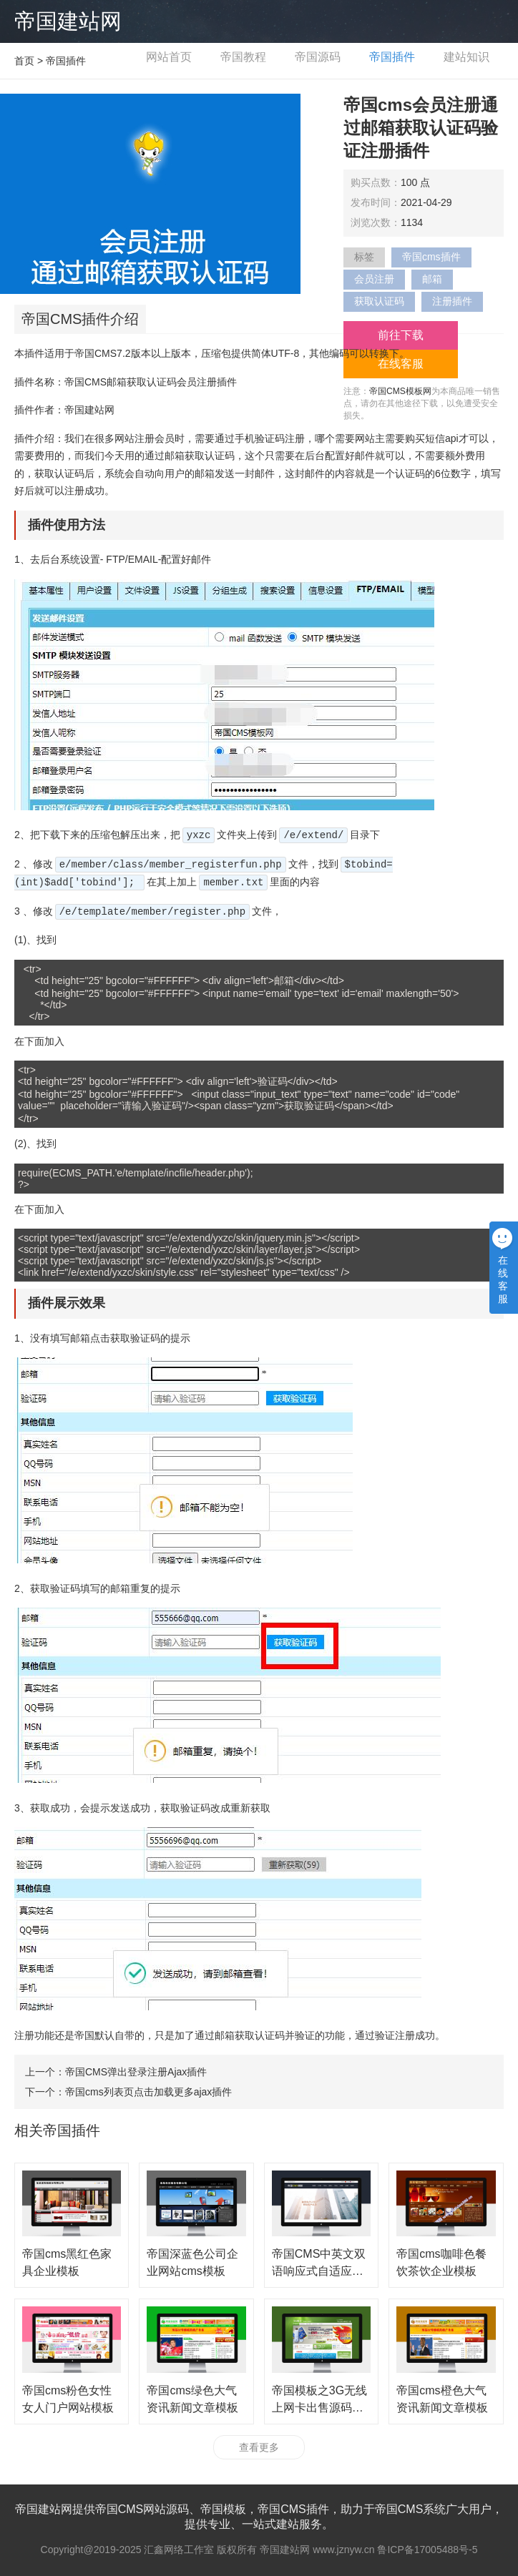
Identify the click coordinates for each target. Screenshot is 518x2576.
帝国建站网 (68, 21)
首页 (24, 61)
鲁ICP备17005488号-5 (427, 2549)
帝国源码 (318, 57)
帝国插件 (392, 57)
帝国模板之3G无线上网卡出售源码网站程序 (319, 2407)
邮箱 (432, 279)
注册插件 (452, 301)
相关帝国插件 (57, 2130)
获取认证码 (379, 301)
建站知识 (466, 57)
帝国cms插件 (431, 256)
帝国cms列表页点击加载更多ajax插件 (148, 2092)
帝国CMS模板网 (400, 391)
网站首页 (169, 57)
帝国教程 (243, 57)
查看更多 (259, 2447)
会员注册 (374, 279)
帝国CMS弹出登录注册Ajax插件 (136, 2072)
